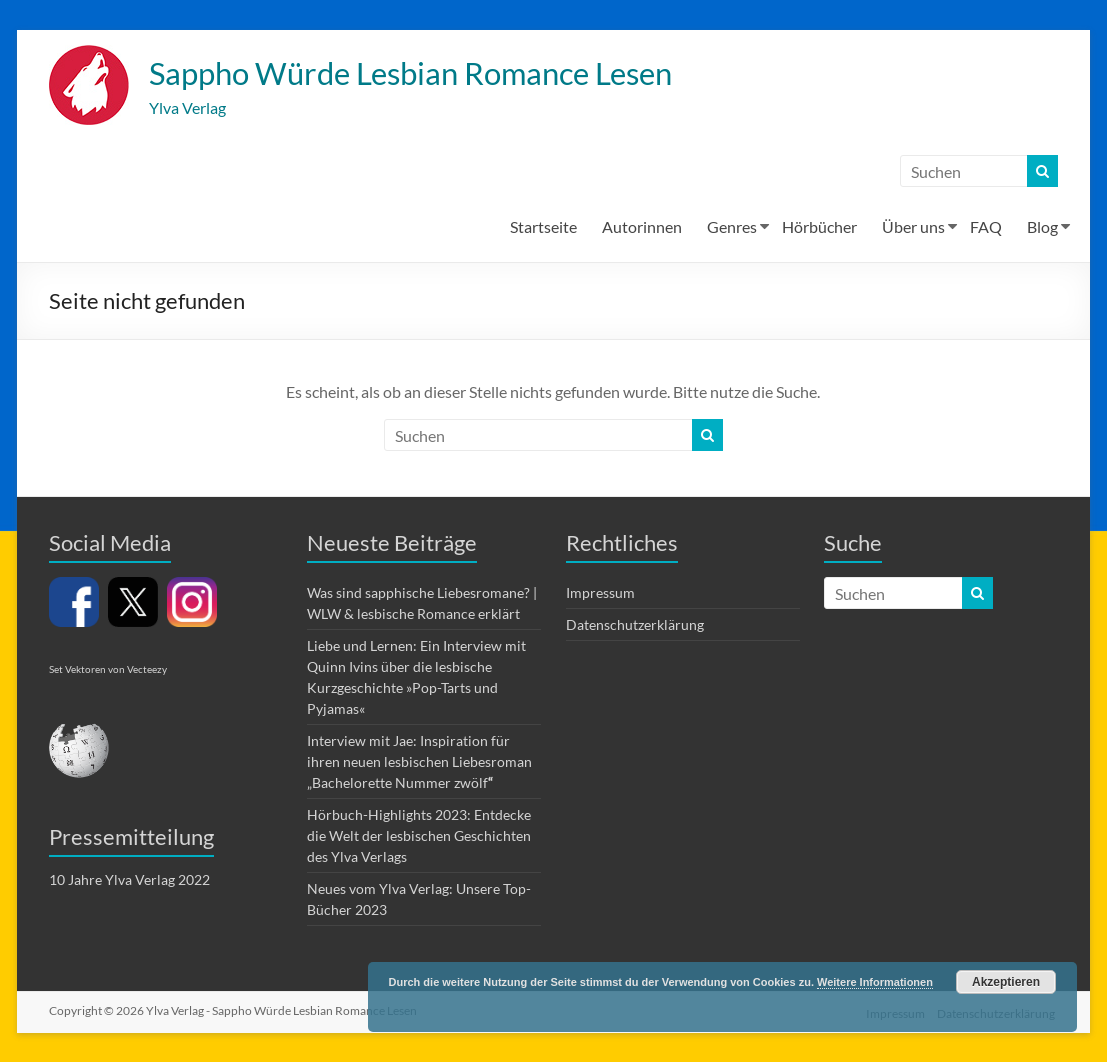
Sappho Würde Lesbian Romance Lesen (456, 73)
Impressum (600, 594)
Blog (1042, 228)
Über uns (913, 228)
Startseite (543, 228)
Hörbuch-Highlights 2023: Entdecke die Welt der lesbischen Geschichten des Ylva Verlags (419, 837)
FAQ (986, 228)
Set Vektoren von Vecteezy (108, 671)
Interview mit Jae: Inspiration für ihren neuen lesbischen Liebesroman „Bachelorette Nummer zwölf (419, 763)
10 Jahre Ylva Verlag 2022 (129, 881)
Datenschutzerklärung (635, 626)
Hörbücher (819, 228)
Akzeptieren (1006, 982)
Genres (732, 228)
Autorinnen (642, 228)
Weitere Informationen (875, 982)
